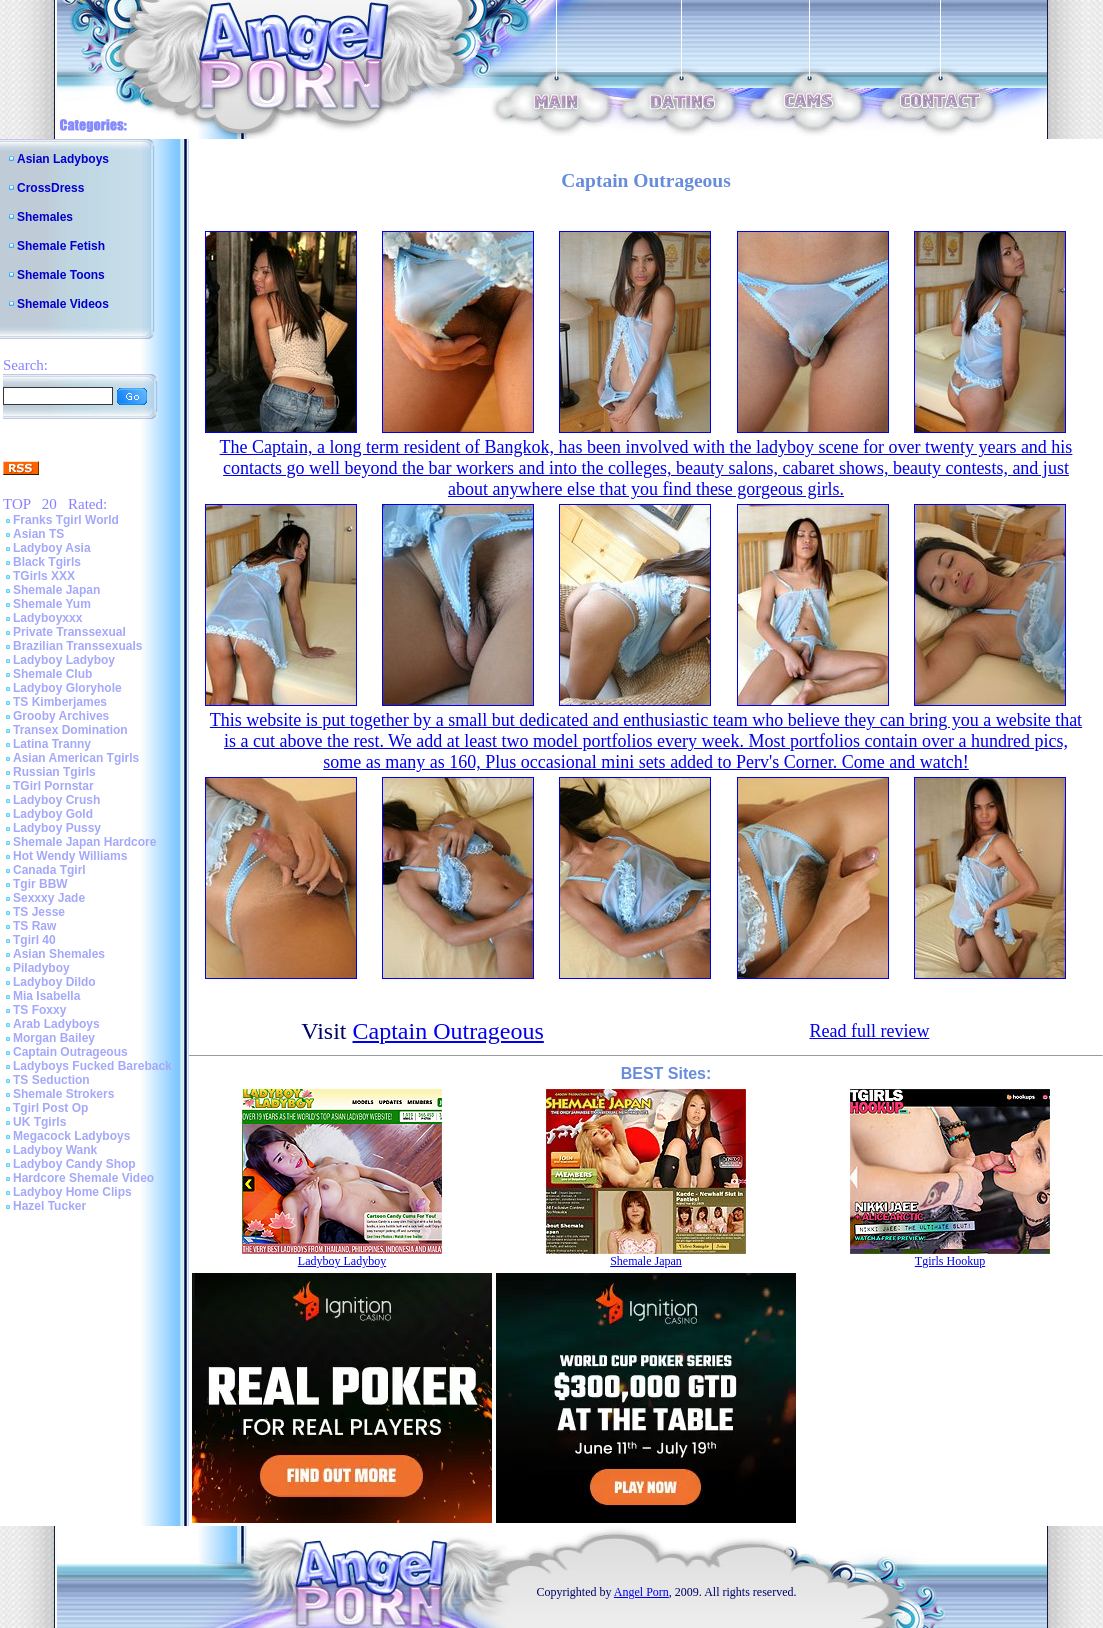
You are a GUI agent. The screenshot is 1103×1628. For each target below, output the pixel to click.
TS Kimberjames (60, 702)
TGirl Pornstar (53, 786)
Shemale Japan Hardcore (84, 842)
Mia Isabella (46, 996)
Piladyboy (41, 968)
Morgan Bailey (54, 1038)
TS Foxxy (39, 1010)
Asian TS (38, 534)
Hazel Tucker (49, 1206)
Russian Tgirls (54, 772)
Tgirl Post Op (50, 1108)
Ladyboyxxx (47, 618)
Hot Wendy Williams (70, 856)
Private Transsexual (69, 632)
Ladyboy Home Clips (72, 1192)
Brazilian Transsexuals (77, 646)
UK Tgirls (39, 1122)
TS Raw (34, 926)
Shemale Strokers (63, 1094)
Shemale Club (52, 674)
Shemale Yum (52, 604)
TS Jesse (39, 912)
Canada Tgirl (49, 870)
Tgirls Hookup (950, 1261)
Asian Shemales (59, 954)
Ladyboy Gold (53, 814)
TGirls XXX (44, 576)
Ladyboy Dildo (54, 982)
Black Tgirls (47, 562)
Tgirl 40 (34, 940)
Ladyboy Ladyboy (64, 660)
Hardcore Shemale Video (83, 1178)
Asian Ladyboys (63, 159)
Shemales (45, 217)
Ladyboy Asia (52, 548)
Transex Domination (70, 730)
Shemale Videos (63, 304)
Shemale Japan (56, 590)
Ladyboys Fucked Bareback (92, 1066)
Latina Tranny (52, 744)
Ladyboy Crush (56, 800)
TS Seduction (51, 1080)
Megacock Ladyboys (71, 1136)
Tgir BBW (40, 884)
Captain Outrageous (70, 1052)
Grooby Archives (61, 716)
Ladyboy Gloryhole (67, 688)
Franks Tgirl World (66, 520)
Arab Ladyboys (56, 1024)
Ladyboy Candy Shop (74, 1164)
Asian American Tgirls (76, 758)
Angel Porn (641, 1592)
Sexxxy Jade (49, 898)
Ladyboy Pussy (57, 828)
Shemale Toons (61, 275)
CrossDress (50, 188)
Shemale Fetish (61, 246)
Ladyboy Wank (55, 1150)
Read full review (869, 1031)
